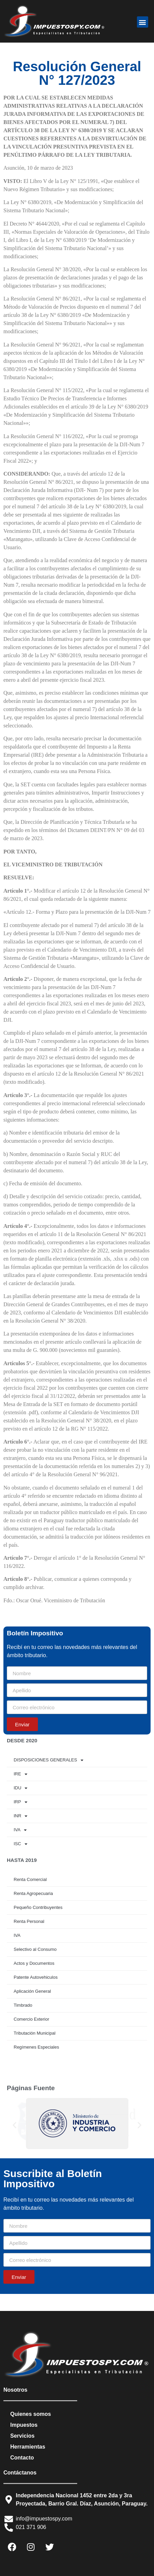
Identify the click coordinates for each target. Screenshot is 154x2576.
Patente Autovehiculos (36, 1977)
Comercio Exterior (31, 2019)
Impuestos (24, 2425)
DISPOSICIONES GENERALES (48, 1760)
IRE (20, 1774)
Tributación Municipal (34, 2033)
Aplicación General (32, 1991)
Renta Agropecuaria (33, 1893)
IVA (20, 1830)
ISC (20, 1844)
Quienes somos (30, 2414)
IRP (20, 1802)
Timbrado (23, 2005)
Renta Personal (29, 1921)
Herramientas (27, 2447)
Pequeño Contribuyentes (38, 1907)
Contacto (22, 2458)
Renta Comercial (30, 1879)
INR (20, 1816)
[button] (142, 22)
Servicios (22, 2436)
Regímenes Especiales (36, 2047)
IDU (20, 1788)
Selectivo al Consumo (35, 1949)
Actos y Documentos (34, 1963)
